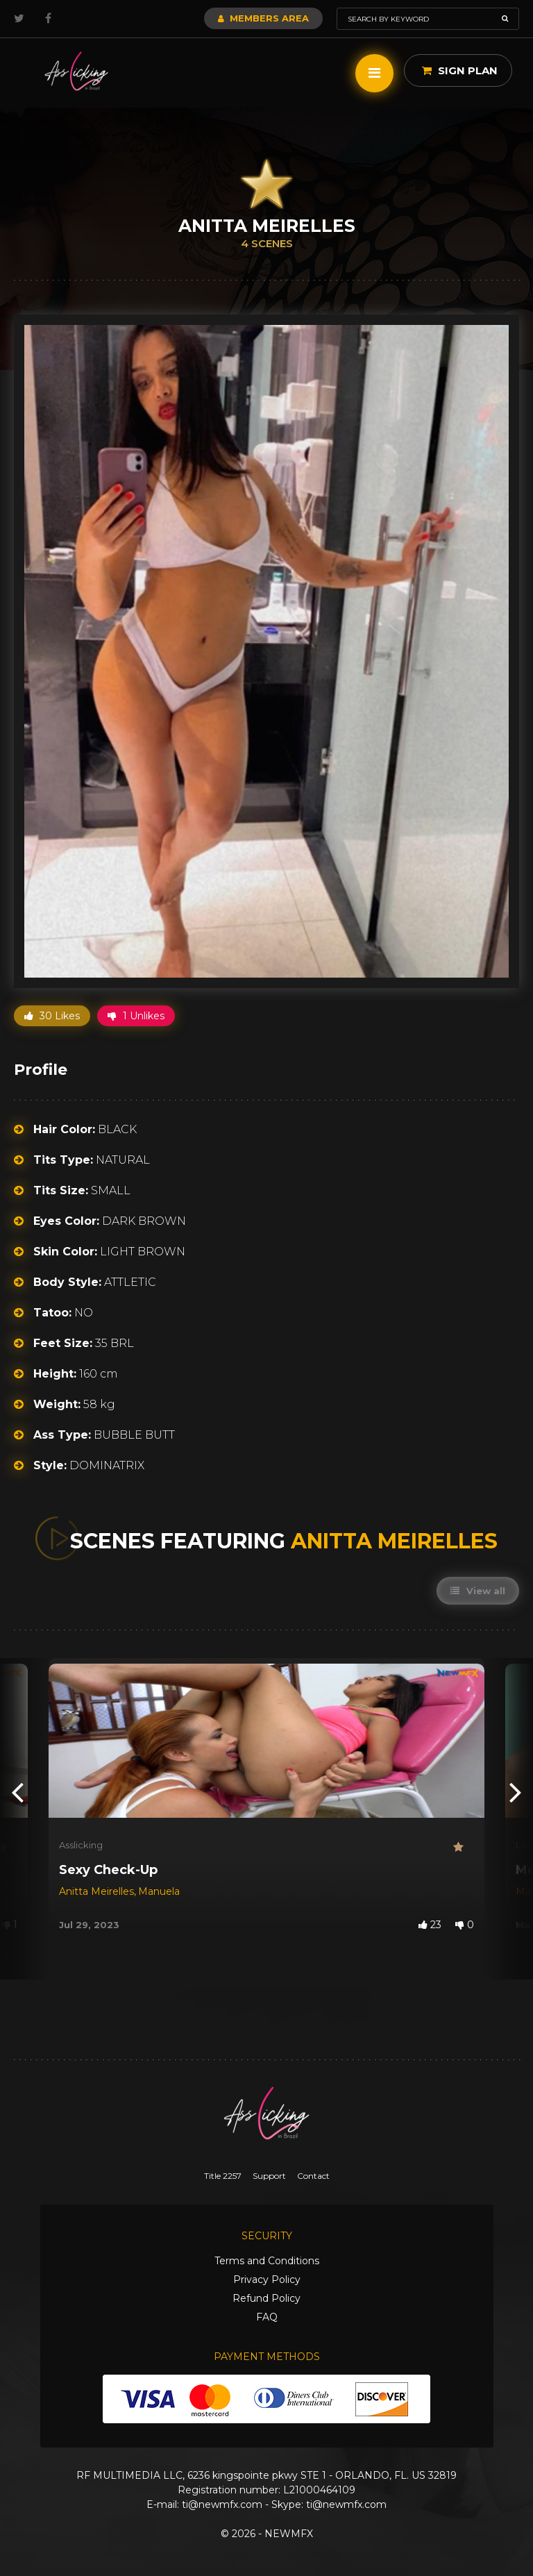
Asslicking (81, 1844)
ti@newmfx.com (222, 2504)
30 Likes (52, 1016)
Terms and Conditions (266, 2261)
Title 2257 (223, 2176)
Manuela (159, 1891)
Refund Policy (266, 2298)
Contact (313, 2176)
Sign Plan (460, 70)
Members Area (263, 18)
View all (477, 1590)
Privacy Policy (267, 2279)
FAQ (267, 2317)
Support (269, 2176)
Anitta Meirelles (96, 1891)
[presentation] (17, 1791)
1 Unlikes (136, 1016)
